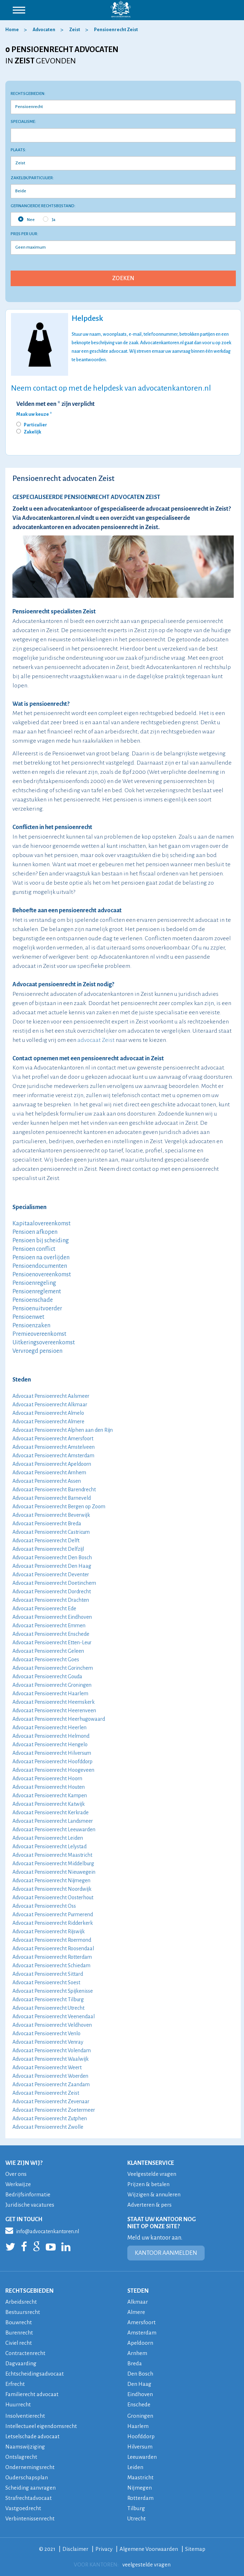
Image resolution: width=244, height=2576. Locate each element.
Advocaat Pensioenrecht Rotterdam (52, 1957)
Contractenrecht (25, 2353)
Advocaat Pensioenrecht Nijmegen (51, 1880)
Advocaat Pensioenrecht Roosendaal (53, 1948)
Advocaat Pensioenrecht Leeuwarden (53, 1829)
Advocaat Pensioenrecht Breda (46, 1523)
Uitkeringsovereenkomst (43, 1342)
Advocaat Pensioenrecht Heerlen (49, 1727)
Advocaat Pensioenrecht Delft (45, 1540)
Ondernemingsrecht (30, 2467)
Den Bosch (140, 2374)
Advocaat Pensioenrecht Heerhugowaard (58, 1719)
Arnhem (137, 2353)
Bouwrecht (18, 2322)
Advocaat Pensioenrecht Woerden (50, 2076)
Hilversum (140, 2447)
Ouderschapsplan (26, 2477)
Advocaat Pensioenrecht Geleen (48, 1651)
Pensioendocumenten (39, 1266)
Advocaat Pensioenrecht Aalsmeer (50, 1396)
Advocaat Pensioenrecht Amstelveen (53, 1447)
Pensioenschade (32, 1300)
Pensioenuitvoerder (37, 1308)
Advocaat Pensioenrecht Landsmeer (52, 1821)
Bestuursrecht (22, 2312)
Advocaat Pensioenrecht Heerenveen (54, 1710)
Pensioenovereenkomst (41, 1274)
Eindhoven (140, 2394)
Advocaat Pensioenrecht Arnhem (49, 1472)
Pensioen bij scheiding (40, 1240)
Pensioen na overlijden (41, 1257)
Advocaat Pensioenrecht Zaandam (51, 2084)
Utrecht (136, 2518)
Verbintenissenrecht (30, 2518)
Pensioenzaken (31, 1325)
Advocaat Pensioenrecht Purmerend (52, 1914)
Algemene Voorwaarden (149, 2549)
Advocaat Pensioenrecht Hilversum (51, 1753)
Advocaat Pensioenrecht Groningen (52, 1685)
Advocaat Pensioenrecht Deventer (50, 1574)
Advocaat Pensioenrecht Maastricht (52, 1855)
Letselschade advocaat (32, 2436)
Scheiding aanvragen (30, 2488)
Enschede (138, 2404)
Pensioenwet (28, 1317)
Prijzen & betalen (148, 2184)
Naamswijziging (25, 2447)
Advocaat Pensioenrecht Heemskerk (53, 1702)
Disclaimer (75, 2549)
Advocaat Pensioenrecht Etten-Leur (52, 1642)
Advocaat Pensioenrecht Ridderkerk (52, 1923)
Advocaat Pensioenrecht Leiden (47, 1838)
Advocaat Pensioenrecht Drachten (50, 1600)
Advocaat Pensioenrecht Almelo (48, 1413)
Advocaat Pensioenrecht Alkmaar (49, 1404)
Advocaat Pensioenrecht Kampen (49, 1795)
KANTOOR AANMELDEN (166, 2253)
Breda (134, 2363)
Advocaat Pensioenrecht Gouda (47, 1676)
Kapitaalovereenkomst (41, 1223)
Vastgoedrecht (23, 2508)
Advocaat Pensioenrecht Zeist (45, 2093)
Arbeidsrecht (21, 2302)
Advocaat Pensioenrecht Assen (46, 1481)
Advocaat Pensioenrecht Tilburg (48, 1999)
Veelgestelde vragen (152, 2174)
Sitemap (195, 2549)
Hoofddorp (141, 2436)
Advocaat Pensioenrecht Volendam (51, 2050)
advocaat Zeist (96, 1040)
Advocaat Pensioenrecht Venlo (46, 2033)
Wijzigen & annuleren (154, 2194)
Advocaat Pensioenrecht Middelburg (53, 1863)
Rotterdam (140, 2498)
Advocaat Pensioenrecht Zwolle (47, 2127)
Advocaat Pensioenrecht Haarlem (50, 1693)
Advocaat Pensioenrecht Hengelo (50, 1744)
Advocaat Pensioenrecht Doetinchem (54, 1583)
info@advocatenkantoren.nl (42, 2230)
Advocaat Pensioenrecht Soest (46, 1982)
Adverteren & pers (149, 2205)
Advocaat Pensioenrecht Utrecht (48, 2008)
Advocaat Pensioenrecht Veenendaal (53, 2016)
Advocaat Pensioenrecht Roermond (51, 1940)
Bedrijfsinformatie (27, 2194)
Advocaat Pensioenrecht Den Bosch (52, 1557)
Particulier (35, 425)
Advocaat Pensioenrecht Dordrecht (51, 1591)
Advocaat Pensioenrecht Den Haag (51, 1566)
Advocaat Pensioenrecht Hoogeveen (53, 1770)
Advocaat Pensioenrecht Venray (47, 2042)
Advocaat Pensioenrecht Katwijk (48, 1804)
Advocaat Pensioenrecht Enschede (50, 1634)
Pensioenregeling (34, 1283)
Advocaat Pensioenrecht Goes (45, 1659)
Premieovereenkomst (39, 1334)
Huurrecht (18, 2404)
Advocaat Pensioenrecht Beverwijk (51, 1515)
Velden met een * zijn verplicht (55, 404)
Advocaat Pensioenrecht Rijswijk (48, 1931)
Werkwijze (18, 2184)
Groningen (140, 2416)
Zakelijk (32, 432)
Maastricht (140, 2477)
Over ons (16, 2174)
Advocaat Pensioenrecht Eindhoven (52, 1617)
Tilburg (136, 2508)
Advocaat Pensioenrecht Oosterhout (52, 1897)
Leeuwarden (142, 2457)
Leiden (135, 2467)
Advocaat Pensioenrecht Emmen (48, 1625)
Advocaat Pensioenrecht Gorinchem (52, 1668)
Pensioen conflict (33, 1249)
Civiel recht (18, 2343)
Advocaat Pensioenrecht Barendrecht (54, 1489)
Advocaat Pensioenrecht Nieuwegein (53, 1872)
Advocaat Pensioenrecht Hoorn (47, 1778)
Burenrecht (19, 2333)
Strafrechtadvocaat (28, 2498)
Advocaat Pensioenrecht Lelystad (49, 1846)
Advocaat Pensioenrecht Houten (48, 1787)
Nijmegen (139, 2488)
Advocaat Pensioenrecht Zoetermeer (53, 2110)
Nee (26, 219)
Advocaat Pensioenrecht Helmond (50, 1736)
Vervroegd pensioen (37, 1351)
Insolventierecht (25, 2416)
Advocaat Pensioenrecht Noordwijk (52, 1889)
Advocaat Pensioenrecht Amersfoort (52, 1438)
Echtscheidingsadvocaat (34, 2374)
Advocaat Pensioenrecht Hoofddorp (52, 1761)
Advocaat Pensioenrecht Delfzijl (48, 1549)
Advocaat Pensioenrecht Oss (44, 1906)
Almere (136, 2312)
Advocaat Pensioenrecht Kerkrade (50, 1812)
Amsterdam (141, 2333)
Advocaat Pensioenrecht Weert (47, 2067)
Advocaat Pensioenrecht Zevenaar (50, 2101)
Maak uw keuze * (34, 414)
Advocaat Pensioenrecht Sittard (47, 1974)
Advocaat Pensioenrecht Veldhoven (52, 2025)
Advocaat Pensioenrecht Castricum (51, 1532)
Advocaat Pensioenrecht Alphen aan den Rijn (62, 1430)
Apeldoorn (140, 2343)
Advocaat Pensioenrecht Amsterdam (53, 1455)
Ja (49, 219)
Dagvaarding (21, 2363)
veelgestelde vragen (146, 2564)
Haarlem (138, 2426)
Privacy (103, 2549)
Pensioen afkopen (34, 1232)
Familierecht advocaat (32, 2394)
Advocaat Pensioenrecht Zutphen (49, 2118)
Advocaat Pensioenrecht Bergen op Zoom (58, 1506)
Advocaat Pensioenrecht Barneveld (51, 1498)
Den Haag (139, 2384)
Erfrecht (15, 2384)
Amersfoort (141, 2322)
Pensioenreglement (36, 1291)
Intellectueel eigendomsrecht (41, 2426)
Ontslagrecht (21, 2457)
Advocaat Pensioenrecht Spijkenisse (52, 1991)
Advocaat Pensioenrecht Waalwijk (50, 2059)
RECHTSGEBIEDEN (29, 2291)
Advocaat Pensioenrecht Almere (48, 1421)
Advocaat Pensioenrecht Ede (44, 1608)
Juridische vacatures (29, 2205)
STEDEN (138, 2291)
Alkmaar (137, 2302)
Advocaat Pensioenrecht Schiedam (51, 1965)
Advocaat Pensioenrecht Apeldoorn (51, 1464)
